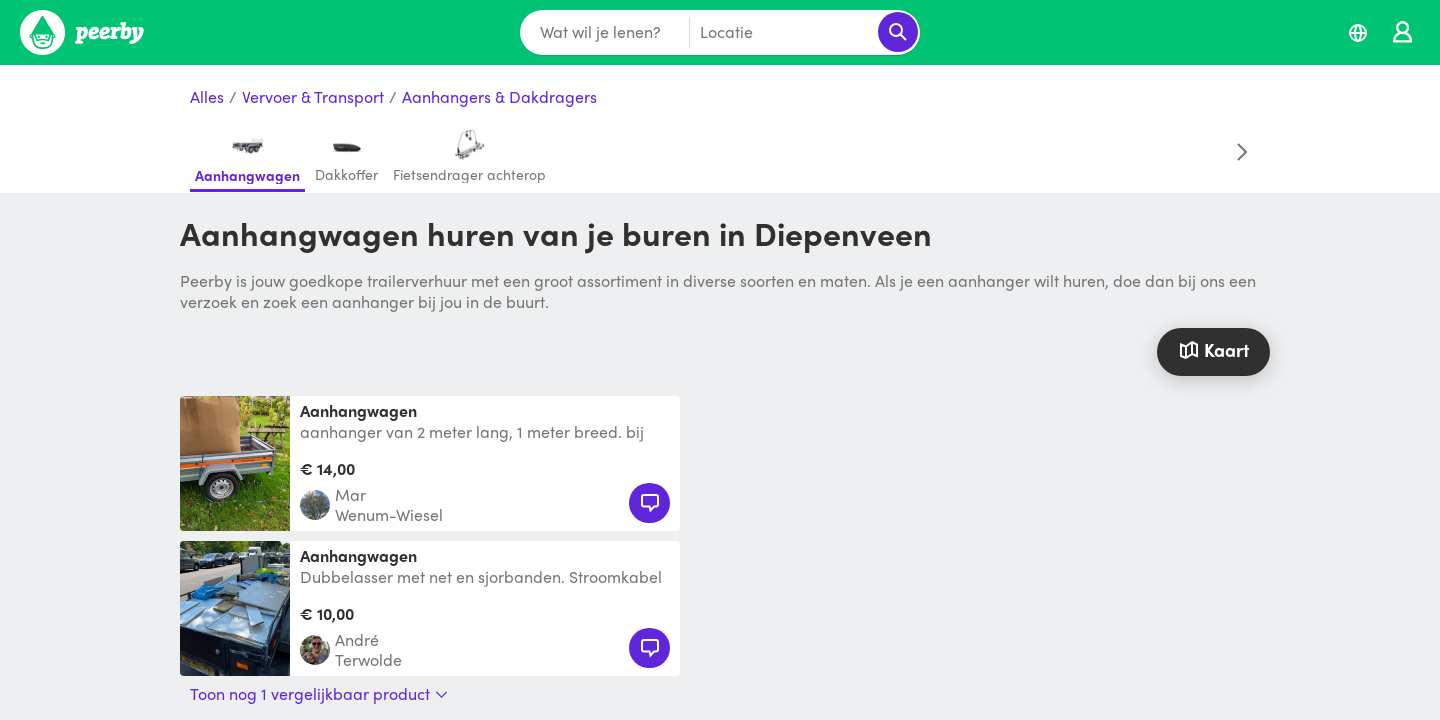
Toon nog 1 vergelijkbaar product (319, 694)
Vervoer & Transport (313, 97)
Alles (207, 97)
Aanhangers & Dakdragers (499, 97)
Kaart (1213, 349)
